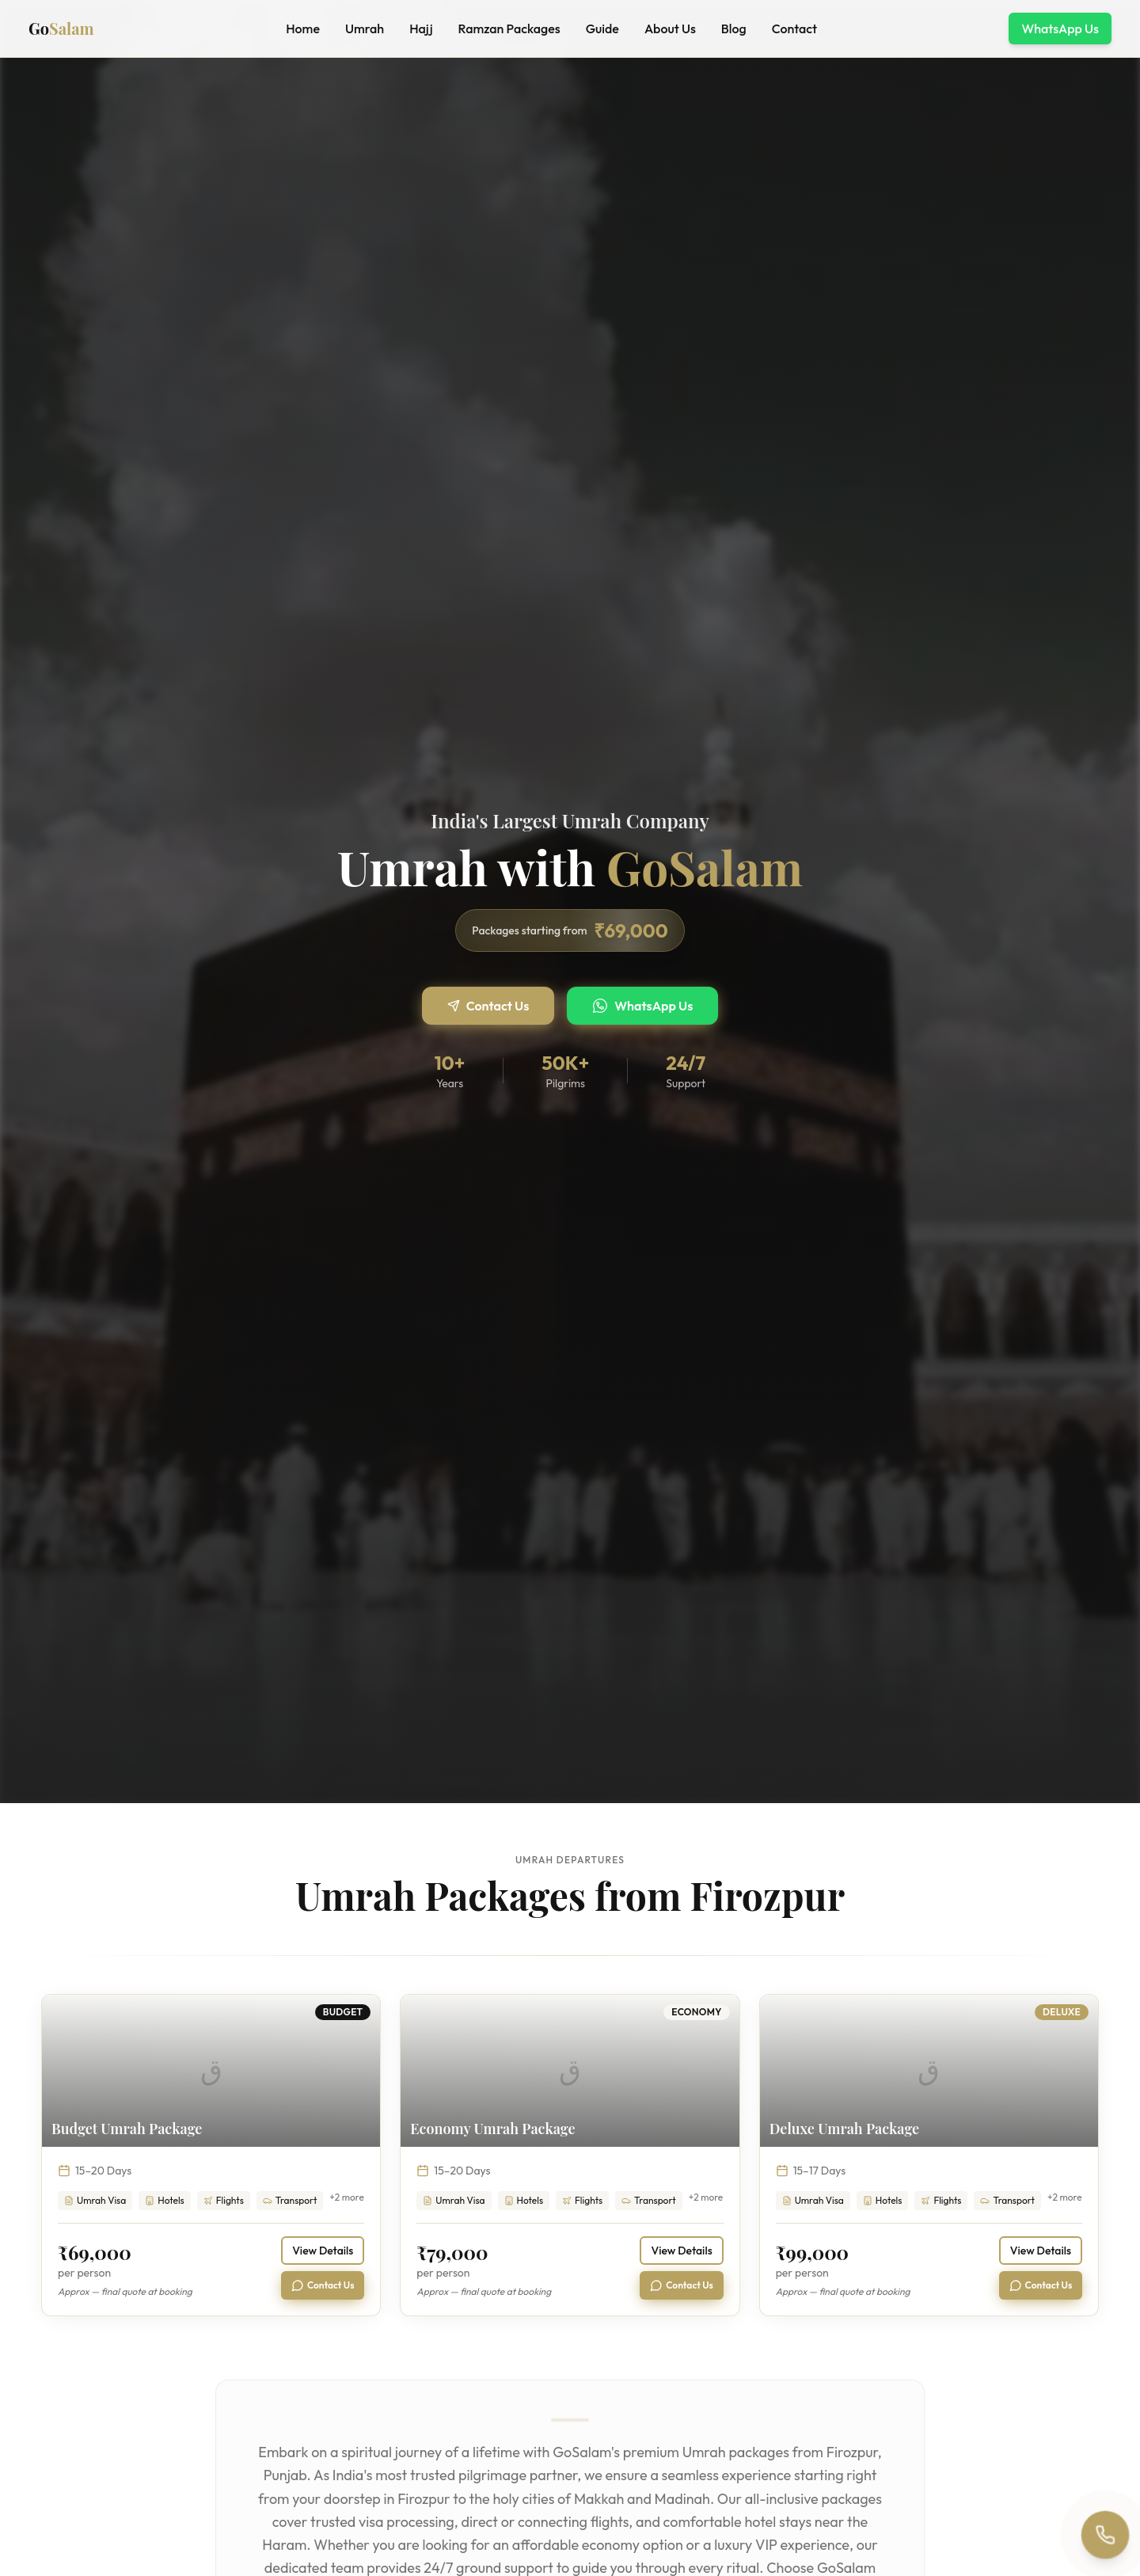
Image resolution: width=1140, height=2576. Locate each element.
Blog (734, 28)
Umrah (364, 28)
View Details (322, 2250)
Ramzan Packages (509, 28)
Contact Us (488, 1006)
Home (303, 28)
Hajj (420, 28)
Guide (602, 28)
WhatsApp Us (1060, 28)
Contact (794, 28)
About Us (670, 28)
